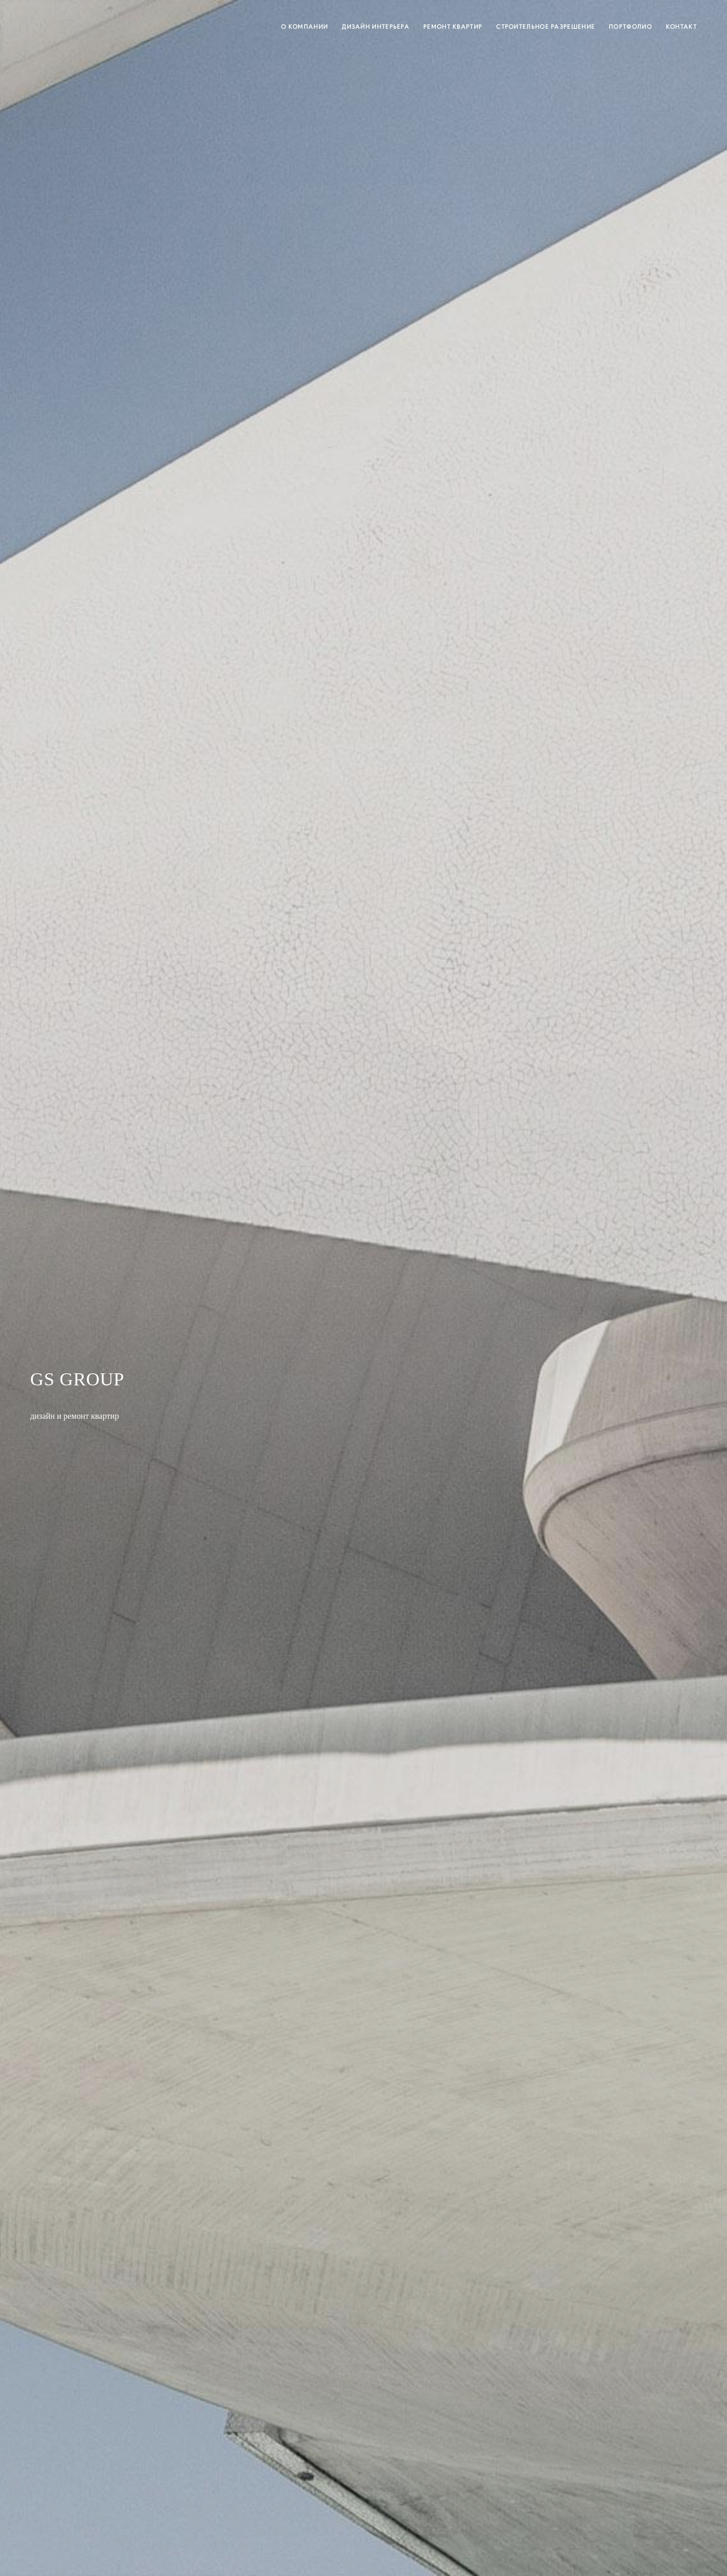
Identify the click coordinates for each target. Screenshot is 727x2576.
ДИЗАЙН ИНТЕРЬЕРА (375, 27)
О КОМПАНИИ (304, 27)
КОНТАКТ (681, 27)
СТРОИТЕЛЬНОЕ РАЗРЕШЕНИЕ (545, 27)
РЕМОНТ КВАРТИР (452, 27)
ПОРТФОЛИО (630, 27)
